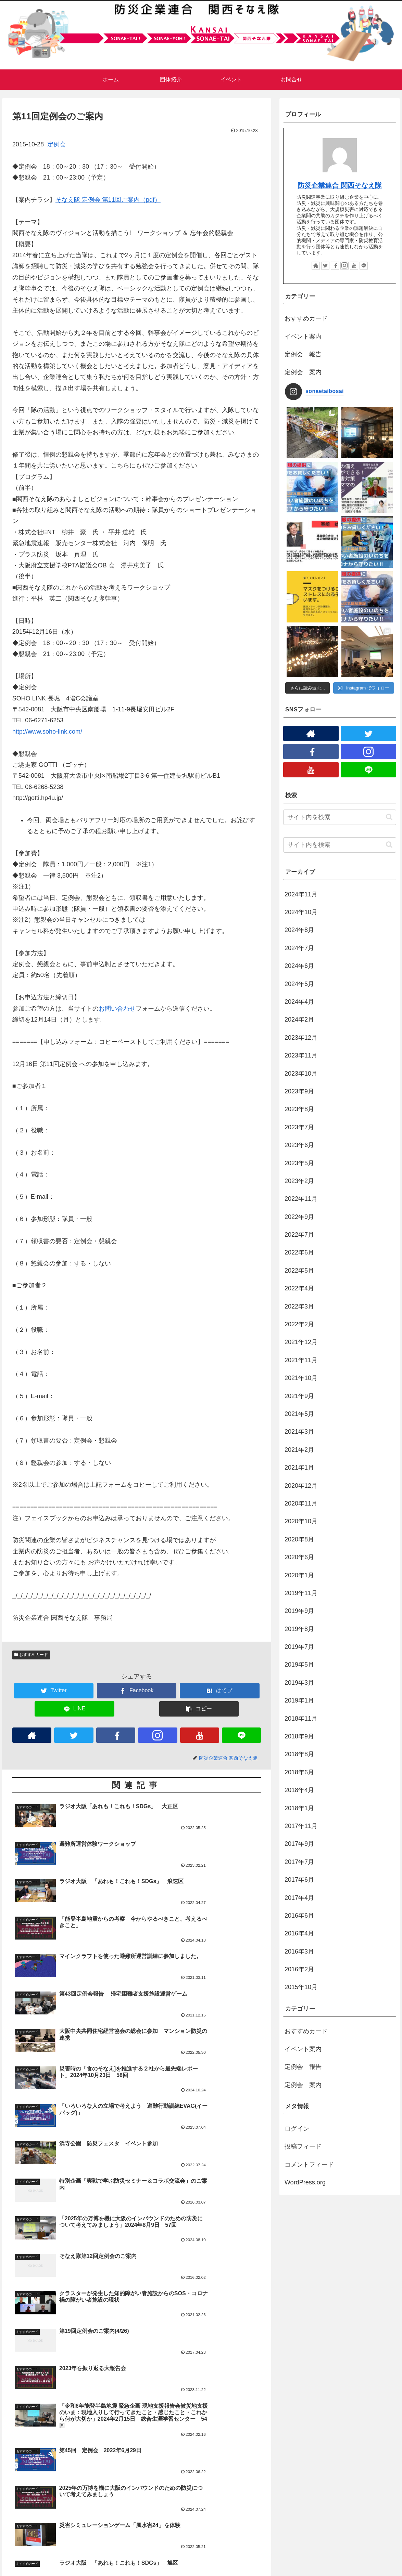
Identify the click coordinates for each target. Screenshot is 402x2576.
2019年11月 (301, 1593)
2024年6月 (299, 965)
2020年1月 (299, 1575)
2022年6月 (299, 1252)
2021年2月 (299, 1449)
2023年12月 (301, 1037)
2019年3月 (299, 1682)
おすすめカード (31, 1654)
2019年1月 (299, 1700)
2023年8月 (299, 1109)
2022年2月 (299, 1324)
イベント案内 (303, 336)
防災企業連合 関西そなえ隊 (340, 185)
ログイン (297, 2128)
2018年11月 (301, 1718)
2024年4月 (299, 1001)
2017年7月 (299, 1861)
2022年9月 (299, 1216)
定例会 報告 (303, 354)
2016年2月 (299, 1969)
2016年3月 (299, 1951)
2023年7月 (299, 1127)
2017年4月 (299, 1897)
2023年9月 (299, 1091)
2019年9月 (299, 1610)
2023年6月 (299, 1145)
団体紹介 (121, 2566)
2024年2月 (299, 1019)
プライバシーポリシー (55, 2566)
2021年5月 (299, 1413)
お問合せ (95, 2566)
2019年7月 (299, 1646)
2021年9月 (299, 1396)
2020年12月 (301, 1485)
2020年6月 (299, 1557)
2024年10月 (301, 912)
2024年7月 (299, 948)
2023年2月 (299, 1181)
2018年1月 (299, 1808)
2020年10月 (301, 1521)
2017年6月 (299, 1879)
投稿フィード (303, 2146)
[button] (389, 817)
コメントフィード (309, 2164)
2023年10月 (301, 1073)
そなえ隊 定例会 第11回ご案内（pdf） (108, 199)
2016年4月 (299, 1933)
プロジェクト (153, 2566)
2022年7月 (299, 1234)
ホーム (16, 2566)
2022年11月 (301, 1198)
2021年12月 (301, 1342)
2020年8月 (299, 1539)
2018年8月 (299, 1754)
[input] (339, 817)
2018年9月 (299, 1736)
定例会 (56, 144)
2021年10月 (301, 1378)
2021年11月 (301, 1360)
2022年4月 (299, 1288)
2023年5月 (299, 1163)
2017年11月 (301, 1826)
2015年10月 (301, 1987)
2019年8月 (299, 1629)
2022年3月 (299, 1306)
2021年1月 (299, 1467)
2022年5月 (299, 1270)
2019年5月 (299, 1664)
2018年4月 (299, 1790)
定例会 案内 (303, 372)
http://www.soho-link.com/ (47, 731)
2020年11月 (301, 1503)
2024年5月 (299, 984)
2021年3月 (299, 1431)
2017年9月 (299, 1843)
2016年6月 (299, 1915)
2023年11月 (301, 1055)
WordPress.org (305, 2182)
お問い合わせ (117, 1008)
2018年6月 (299, 1772)
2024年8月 (299, 929)
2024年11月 (301, 894)
